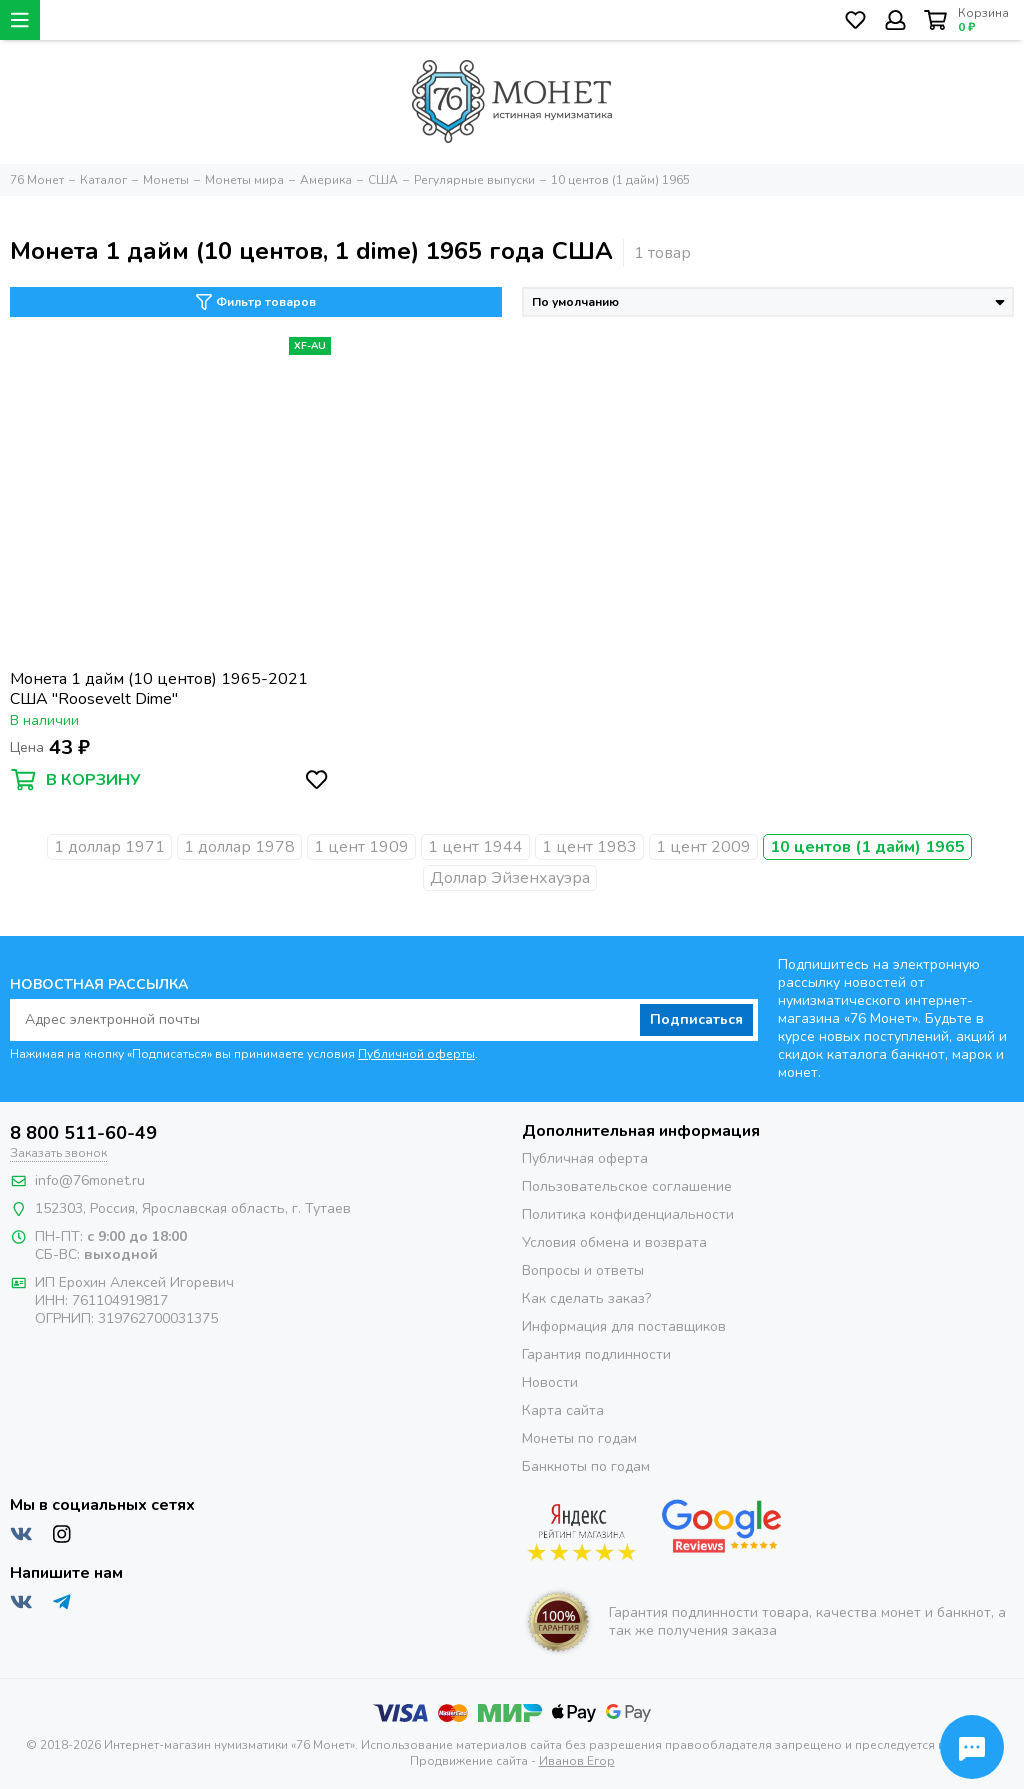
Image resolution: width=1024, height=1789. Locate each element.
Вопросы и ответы (583, 1270)
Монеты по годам (579, 1438)
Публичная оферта (585, 1158)
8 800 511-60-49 (83, 1133)
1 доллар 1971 (109, 847)
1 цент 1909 (361, 847)
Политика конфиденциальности (628, 1214)
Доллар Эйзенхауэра (510, 878)
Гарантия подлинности (596, 1354)
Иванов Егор (577, 1761)
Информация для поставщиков (624, 1326)
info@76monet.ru (90, 1180)
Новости (550, 1382)
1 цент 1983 (589, 847)
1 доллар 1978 (239, 847)
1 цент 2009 (703, 847)
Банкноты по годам (586, 1466)
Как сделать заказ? (586, 1298)
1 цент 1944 (475, 847)
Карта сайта (563, 1410)
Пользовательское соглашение (627, 1186)
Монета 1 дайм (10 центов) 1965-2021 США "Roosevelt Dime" (159, 689)
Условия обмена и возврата (614, 1242)
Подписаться (696, 1019)
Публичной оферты (416, 1054)
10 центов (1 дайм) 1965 (867, 847)
